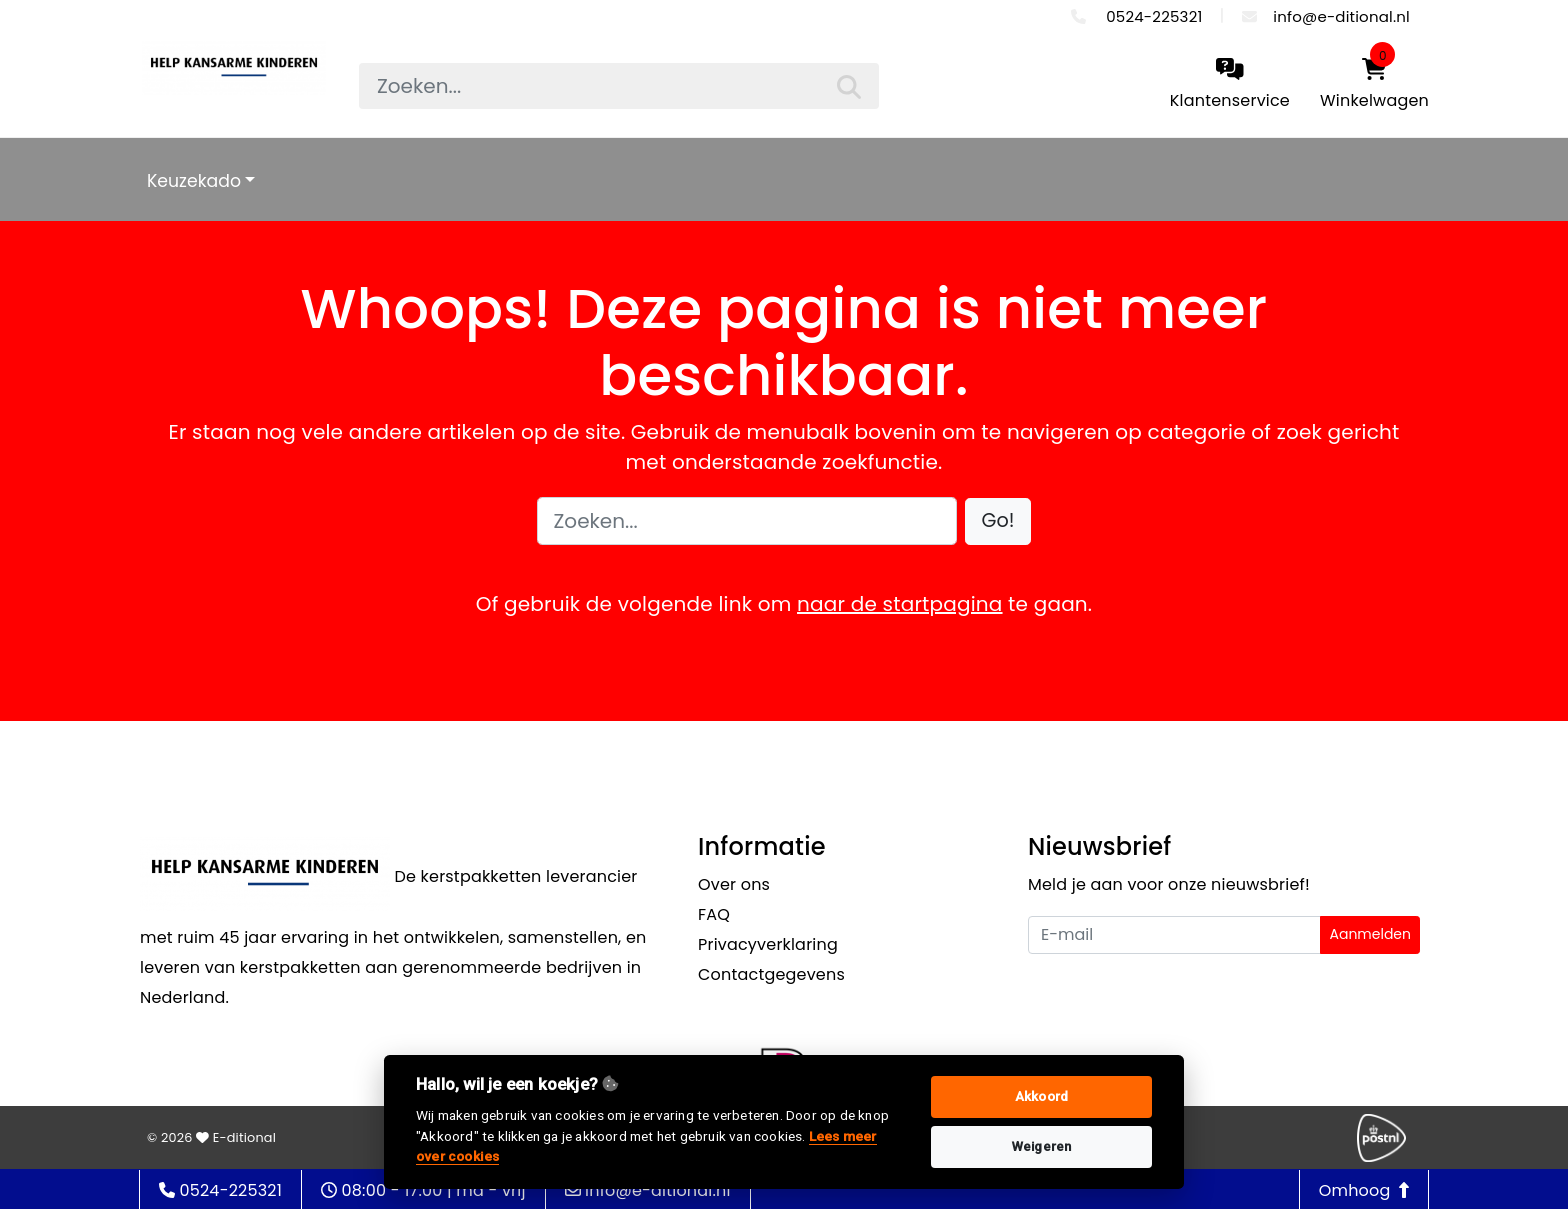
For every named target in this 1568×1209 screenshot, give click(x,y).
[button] (998, 521)
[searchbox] (619, 86)
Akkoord (1041, 1096)
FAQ (714, 914)
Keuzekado (194, 181)
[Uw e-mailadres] (1174, 935)
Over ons (734, 884)
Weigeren (1042, 1146)
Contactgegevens (771, 974)
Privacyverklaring (768, 944)
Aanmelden (1370, 934)
